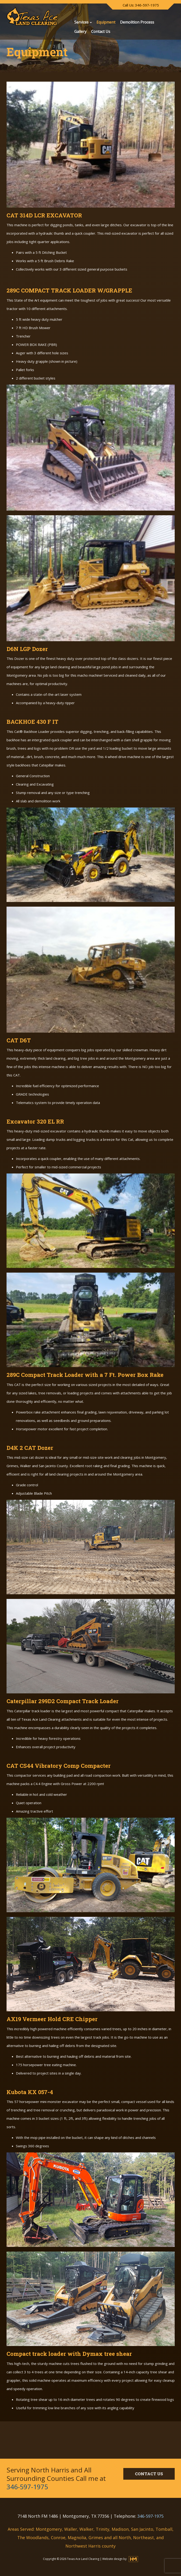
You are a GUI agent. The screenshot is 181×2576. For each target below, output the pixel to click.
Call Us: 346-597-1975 (141, 5)
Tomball (164, 2529)
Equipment (105, 22)
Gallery (80, 31)
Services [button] (83, 22)
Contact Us (100, 31)
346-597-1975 (27, 2486)
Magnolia (77, 2537)
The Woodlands (33, 2537)
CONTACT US (149, 2473)
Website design (112, 2559)
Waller (70, 2529)
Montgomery (49, 2529)
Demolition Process (137, 22)
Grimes (96, 2537)
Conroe (58, 2537)
